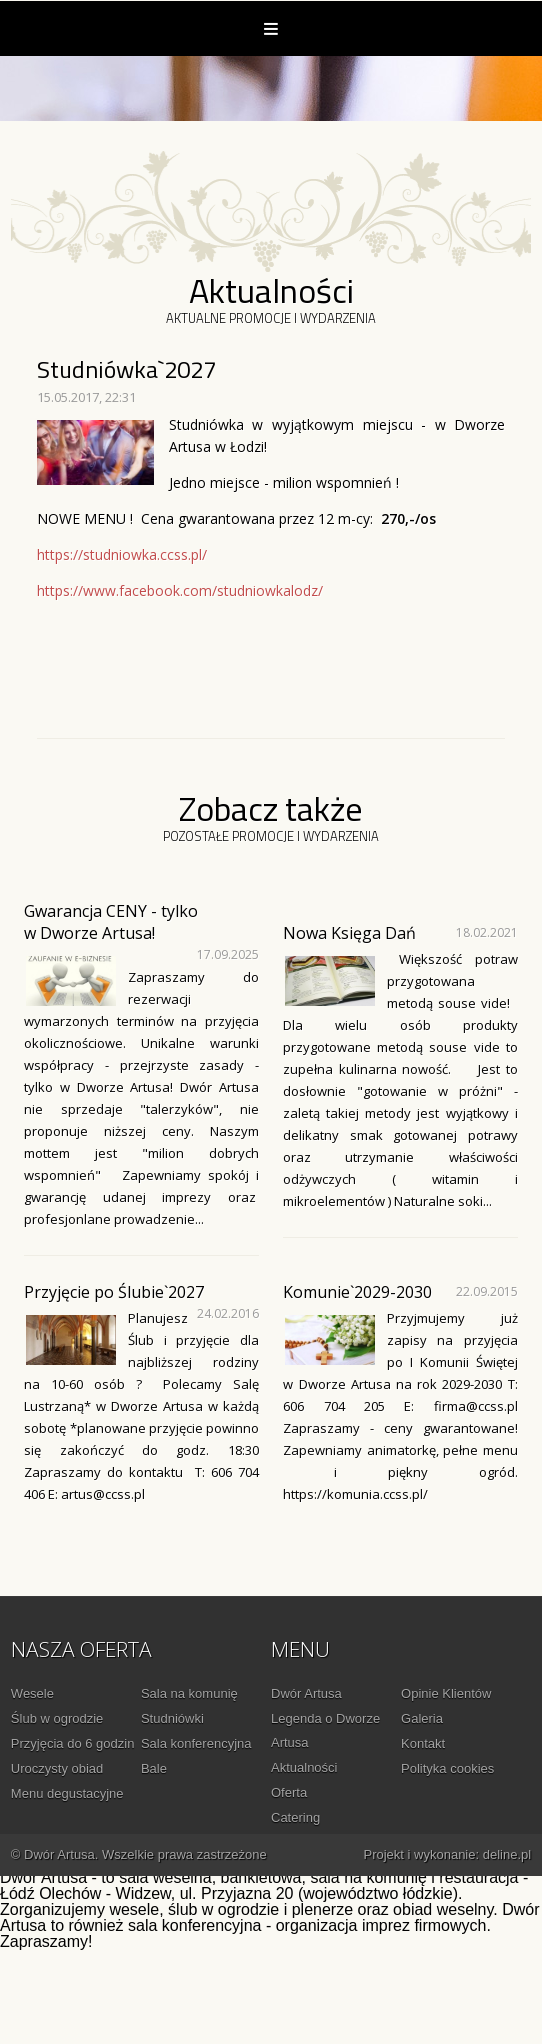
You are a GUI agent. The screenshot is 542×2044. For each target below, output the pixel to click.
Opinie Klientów (446, 1693)
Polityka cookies (447, 1768)
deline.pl (507, 1854)
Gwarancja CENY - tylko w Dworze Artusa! (111, 922)
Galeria (422, 1718)
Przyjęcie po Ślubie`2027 (114, 1292)
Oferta (289, 1792)
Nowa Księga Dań (349, 933)
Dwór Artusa (306, 1693)
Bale (154, 1768)
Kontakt (423, 1743)
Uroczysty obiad (57, 1768)
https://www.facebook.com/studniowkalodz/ (180, 590)
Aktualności (304, 1767)
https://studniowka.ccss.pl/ (122, 554)
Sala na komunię (189, 1693)
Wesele (32, 1693)
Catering (295, 1817)
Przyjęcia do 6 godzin (73, 1743)
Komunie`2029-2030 (357, 1292)
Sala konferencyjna (196, 1743)
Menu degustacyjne (67, 1793)
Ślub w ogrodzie (57, 1718)
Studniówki (172, 1718)
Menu (271, 28)
